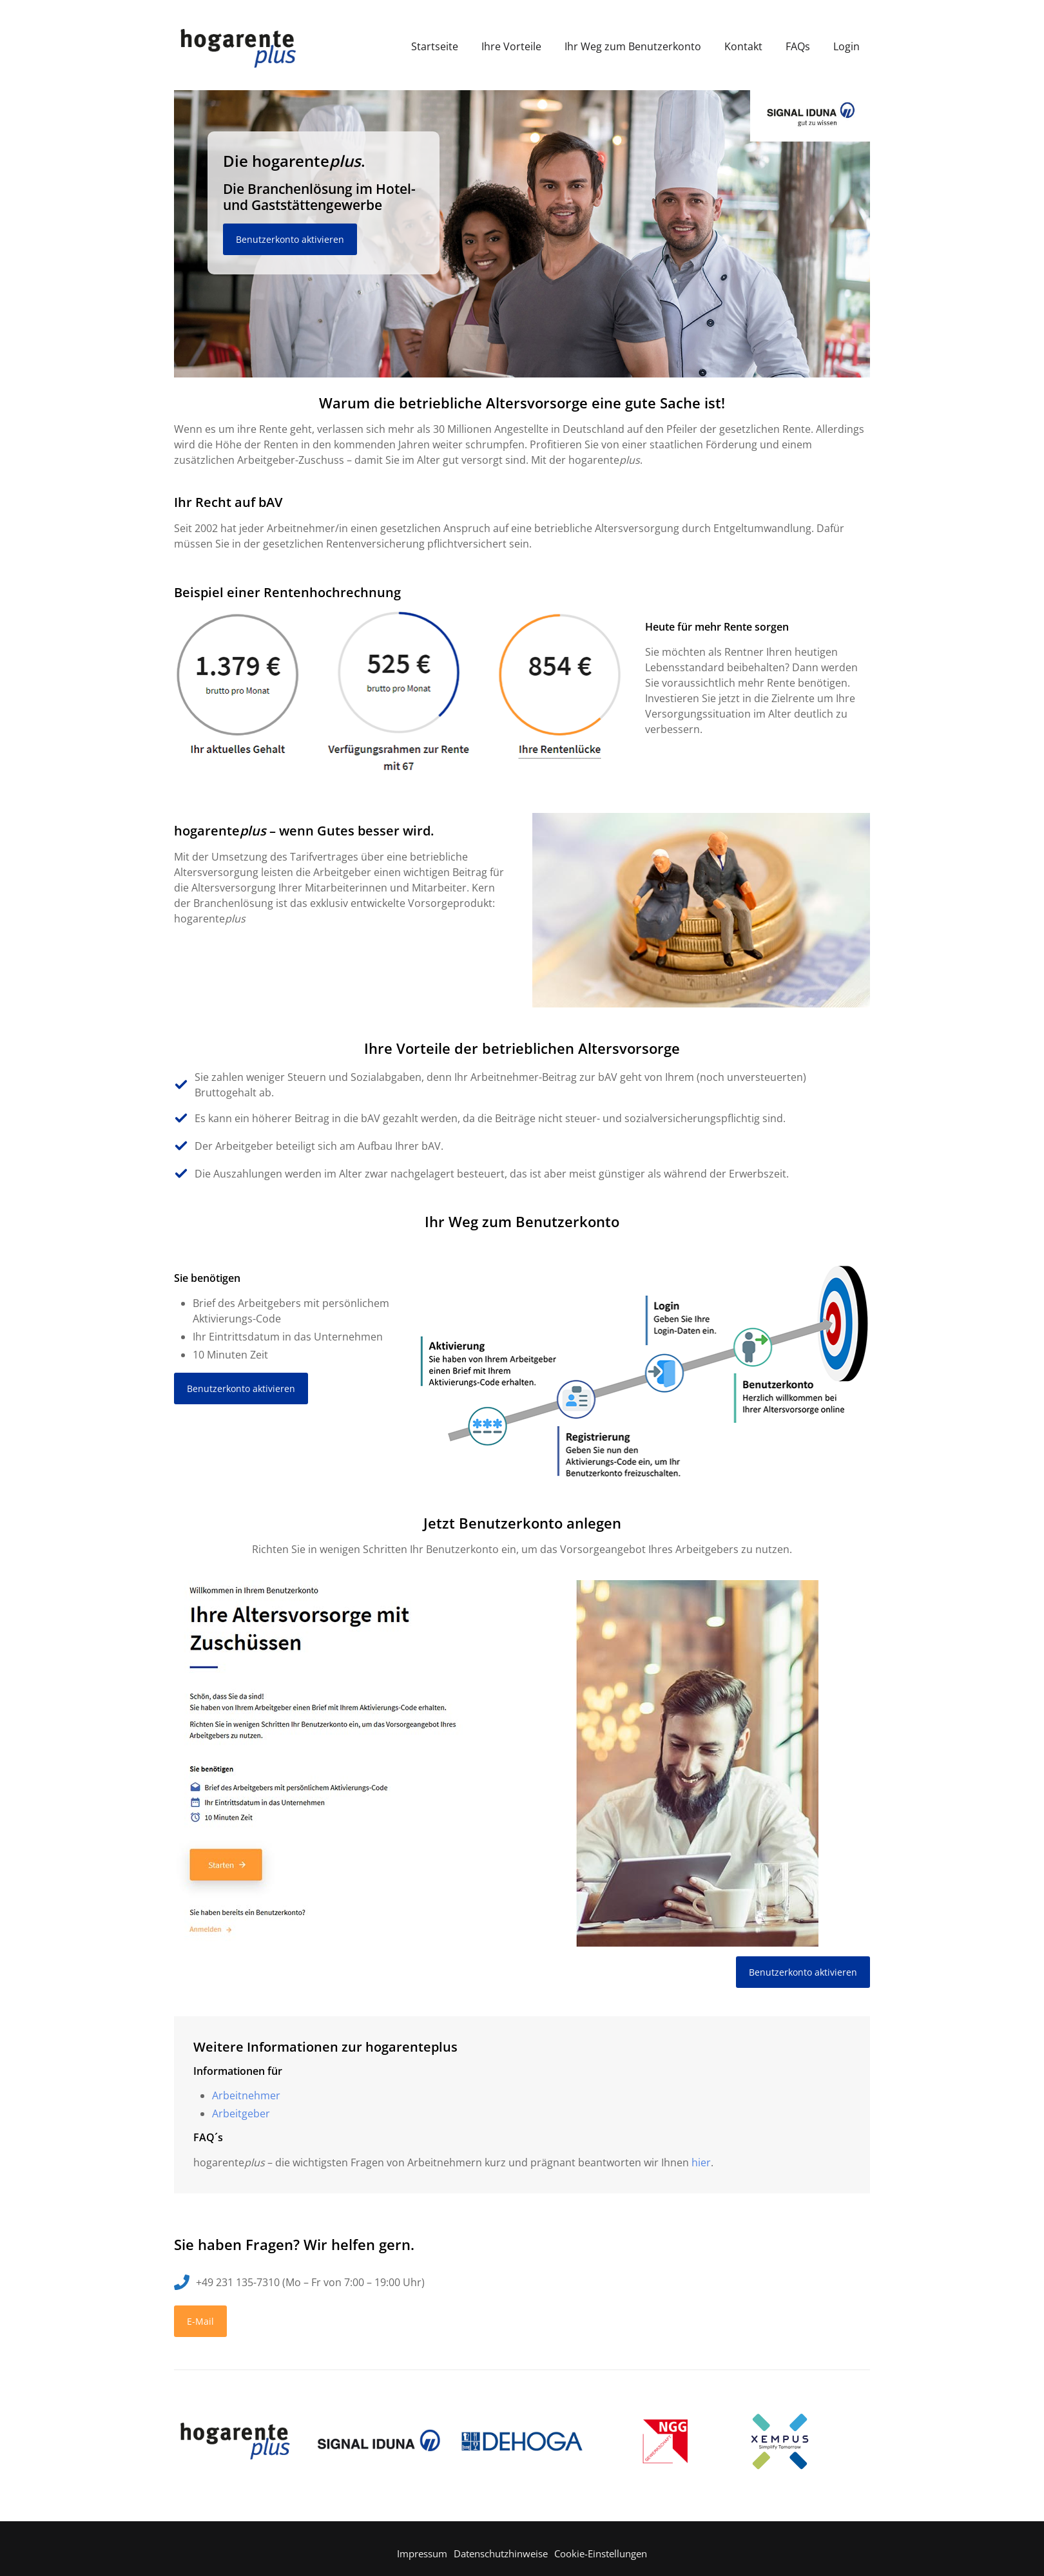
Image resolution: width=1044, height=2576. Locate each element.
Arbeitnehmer (246, 2095)
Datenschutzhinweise (501, 2553)
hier (701, 2162)
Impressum (422, 2553)
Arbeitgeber (241, 2113)
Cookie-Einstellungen (600, 2553)
